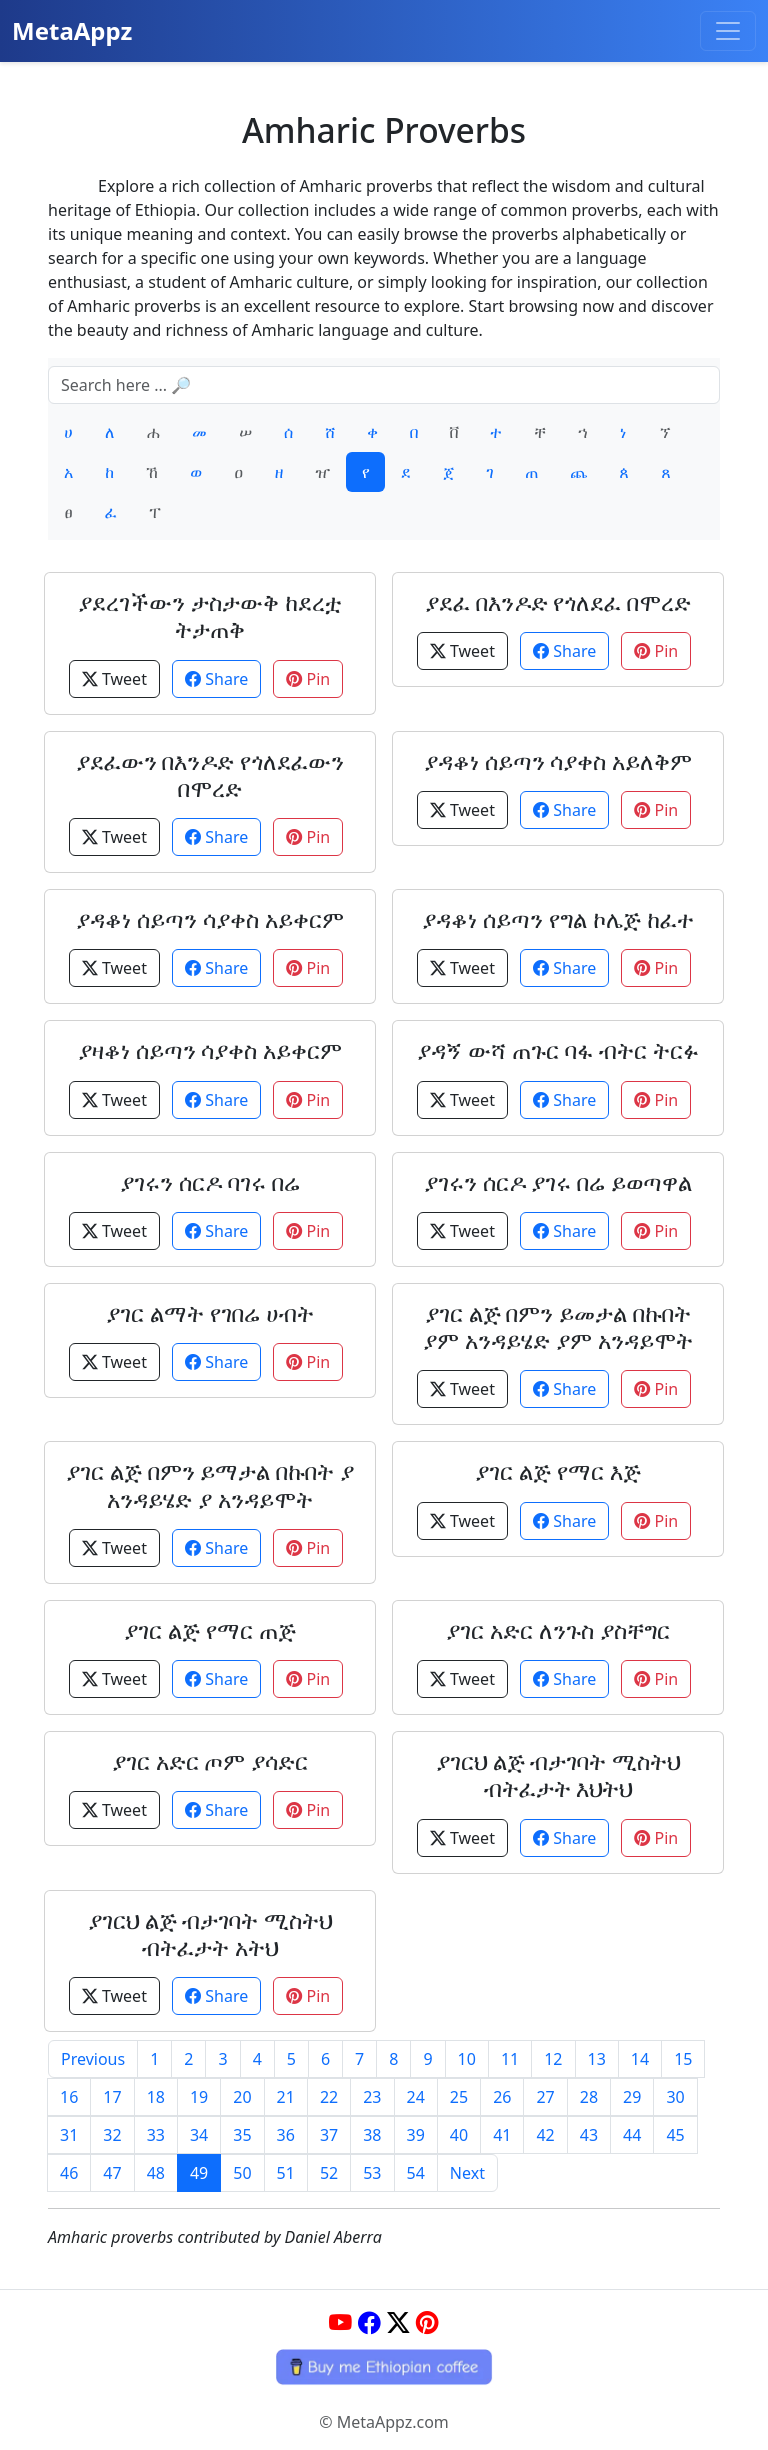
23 (372, 2097)
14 (640, 2059)
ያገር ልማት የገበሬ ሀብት (210, 1313)
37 (329, 2135)
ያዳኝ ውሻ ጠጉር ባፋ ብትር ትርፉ (558, 1050)
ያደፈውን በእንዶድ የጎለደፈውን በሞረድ (210, 775)
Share (216, 679)
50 (242, 2173)
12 (553, 2059)
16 (69, 2097)
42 (545, 2135)
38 (372, 2135)
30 (675, 2097)
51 (286, 2173)
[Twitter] (398, 2322)
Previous (93, 2059)
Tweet (114, 679)
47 (112, 2173)
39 (416, 2135)
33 (156, 2135)
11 (510, 2059)
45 (675, 2135)
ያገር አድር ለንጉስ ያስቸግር (558, 1630)
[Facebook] (369, 2322)
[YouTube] (340, 2322)
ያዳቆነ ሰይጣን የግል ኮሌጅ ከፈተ (558, 919)
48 (156, 2173)
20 (242, 2097)
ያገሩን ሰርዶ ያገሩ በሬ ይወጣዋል (558, 1182)
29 (632, 2097)
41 (502, 2135)
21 (286, 2097)
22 (329, 2097)
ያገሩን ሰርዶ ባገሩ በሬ (210, 1182)
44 (632, 2135)
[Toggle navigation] (728, 31)
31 (69, 2135)
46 (69, 2173)
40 (459, 2135)
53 (372, 2173)
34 (199, 2135)
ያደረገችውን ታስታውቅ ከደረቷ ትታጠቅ (210, 616)
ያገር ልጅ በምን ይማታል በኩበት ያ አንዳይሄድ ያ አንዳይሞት (210, 1485)
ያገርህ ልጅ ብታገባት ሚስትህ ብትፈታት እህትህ (558, 1775)
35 (242, 2135)
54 (416, 2173)
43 (589, 2135)
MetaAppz (72, 30)
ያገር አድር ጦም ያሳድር (210, 1761)
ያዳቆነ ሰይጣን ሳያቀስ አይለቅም (558, 761)
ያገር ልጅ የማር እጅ (558, 1471)
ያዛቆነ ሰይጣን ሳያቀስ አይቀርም (210, 1050)
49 (199, 2173)
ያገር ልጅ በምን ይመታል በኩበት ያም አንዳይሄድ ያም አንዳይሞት (558, 1327)
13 (597, 2059)
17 (112, 2097)
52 (329, 2173)
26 (502, 2097)
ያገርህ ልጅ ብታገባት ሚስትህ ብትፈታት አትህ (210, 1934)
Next (467, 2173)
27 (545, 2097)
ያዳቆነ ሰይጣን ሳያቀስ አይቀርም (210, 919)
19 (199, 2097)
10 (467, 2059)
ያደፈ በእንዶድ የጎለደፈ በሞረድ (558, 602)
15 (683, 2059)
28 (589, 2097)
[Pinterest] (427, 2322)
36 (286, 2135)
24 (416, 2097)
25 (459, 2097)
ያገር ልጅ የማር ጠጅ (210, 1630)
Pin (308, 679)
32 (112, 2135)
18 (156, 2097)
